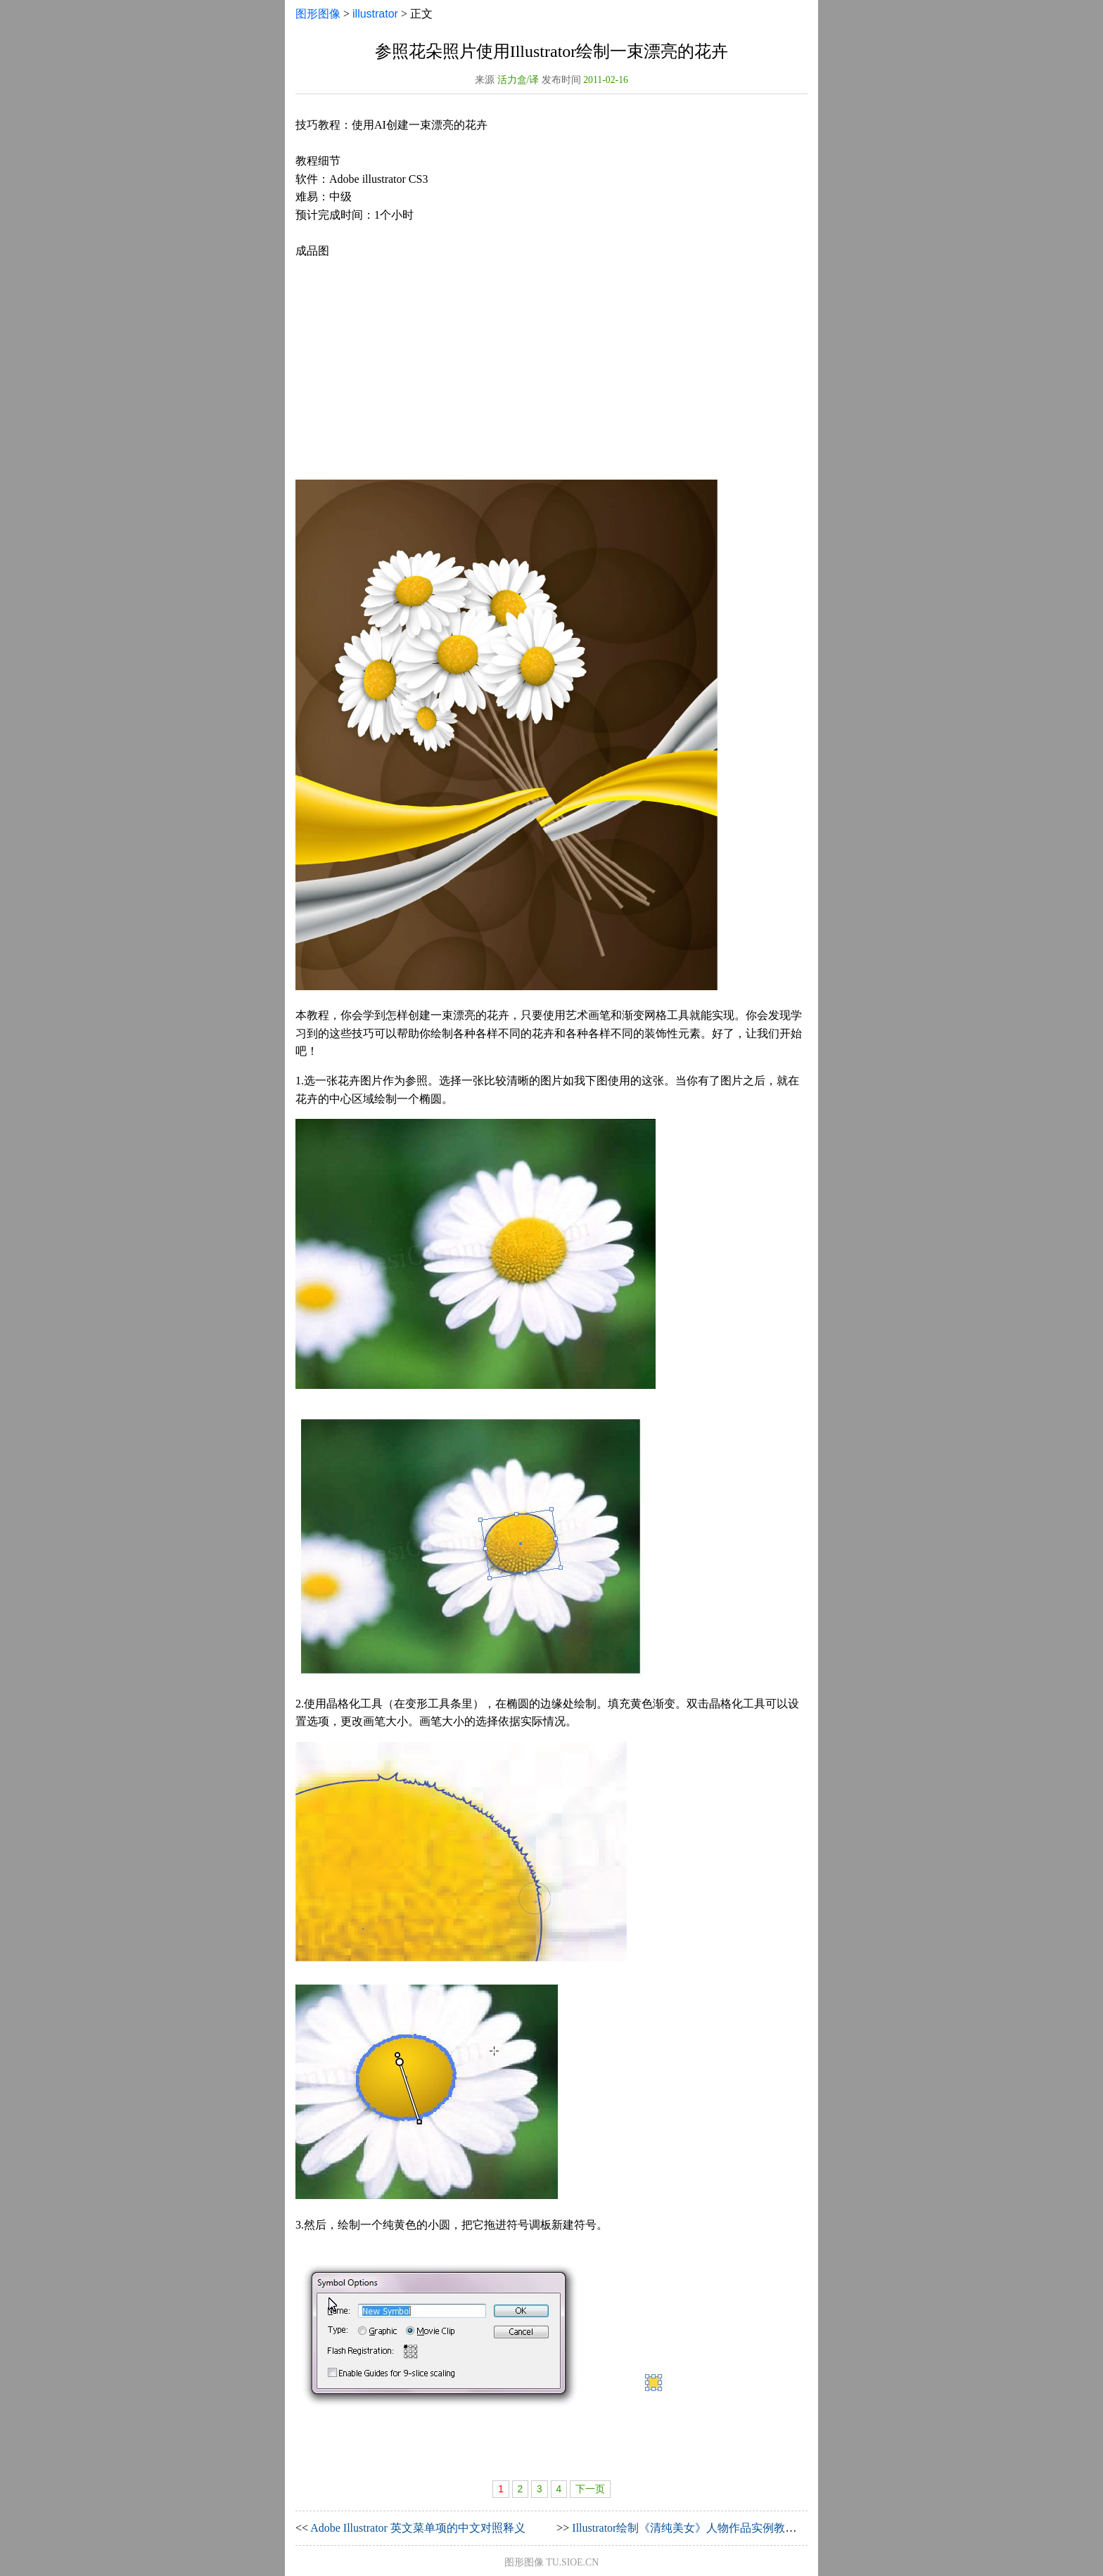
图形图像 (317, 14)
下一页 (590, 2489)
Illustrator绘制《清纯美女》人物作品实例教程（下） (701, 2528)
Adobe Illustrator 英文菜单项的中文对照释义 (417, 2528)
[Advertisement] (551, 369)
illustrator (375, 14)
